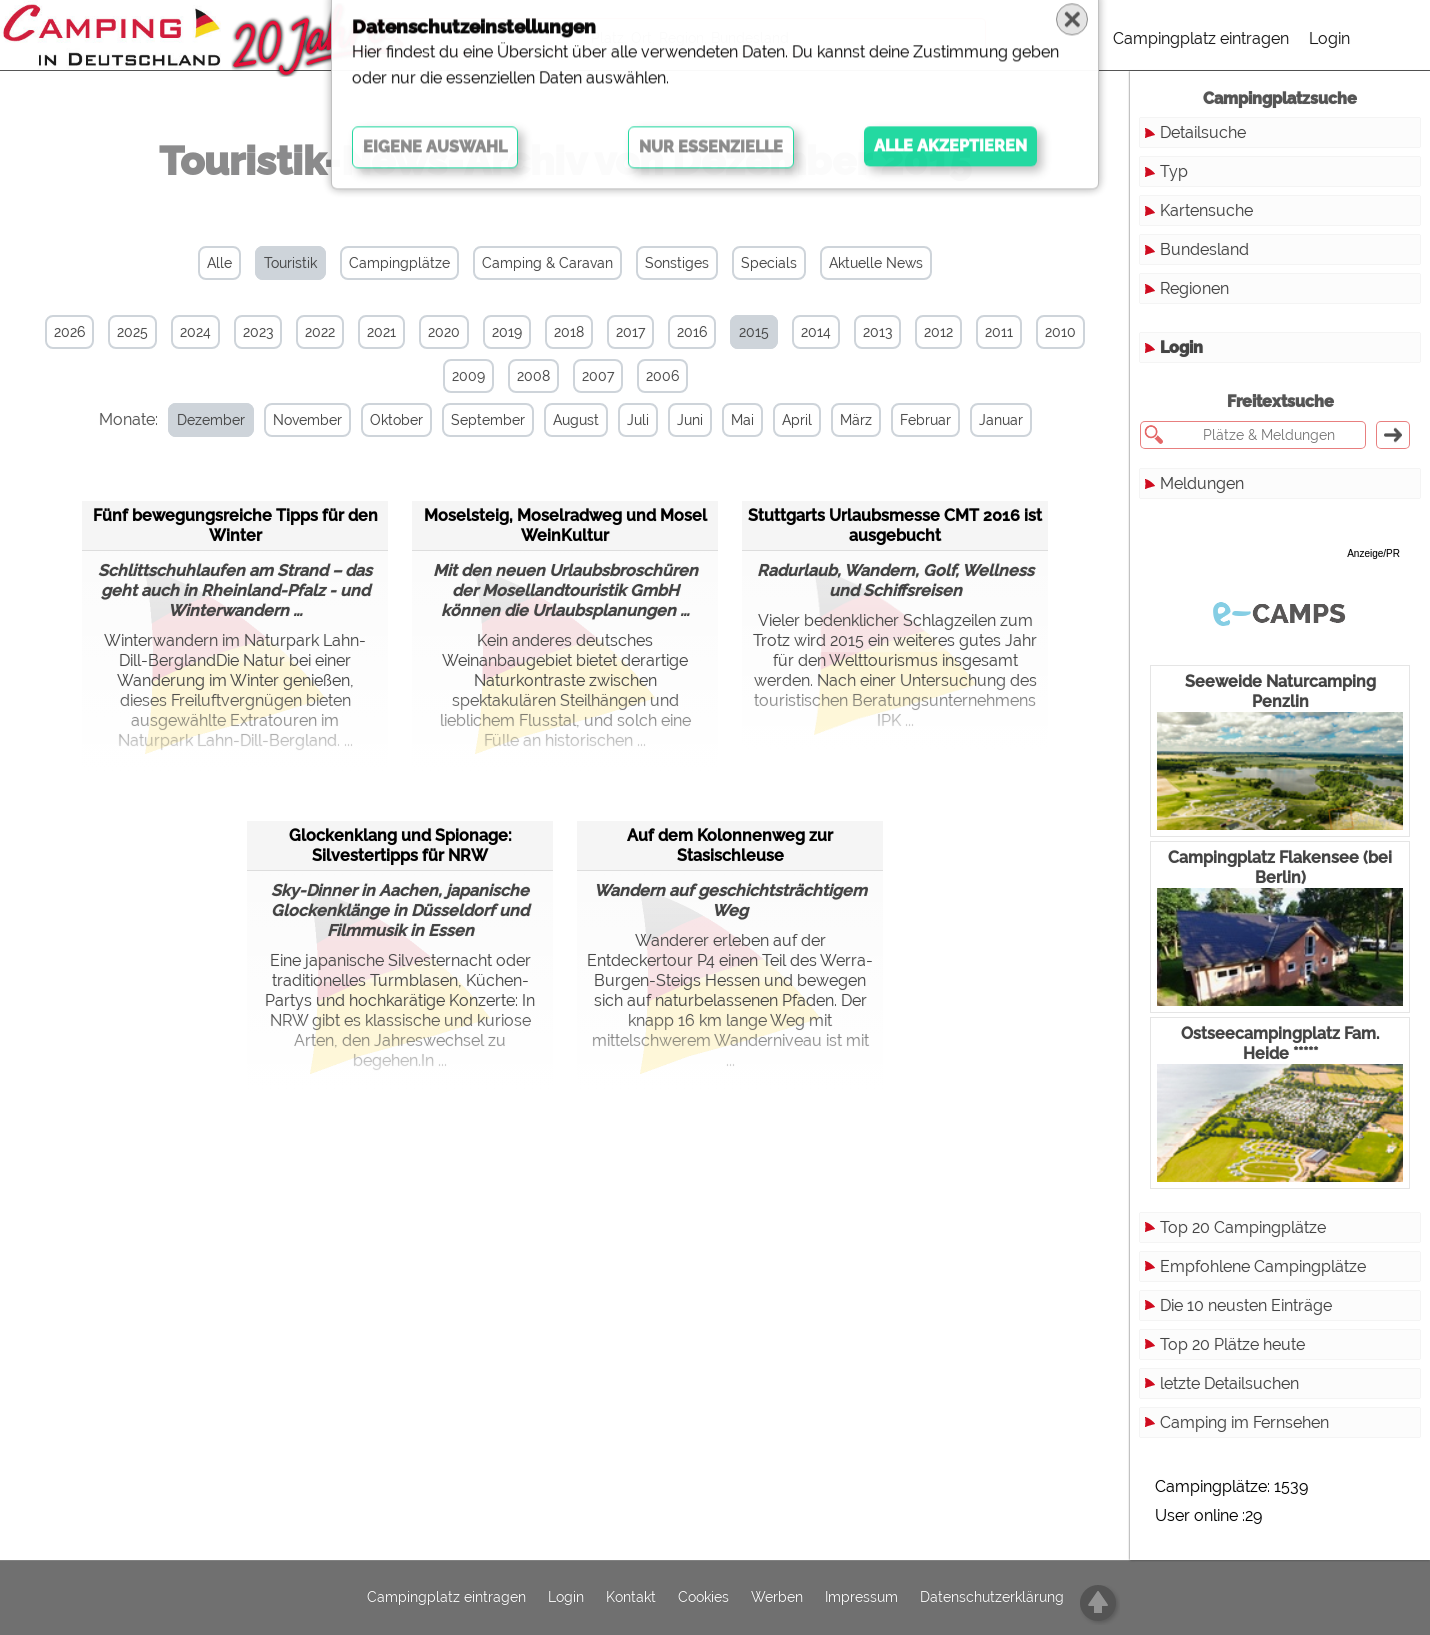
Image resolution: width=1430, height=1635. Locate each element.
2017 (630, 332)
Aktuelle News (876, 263)
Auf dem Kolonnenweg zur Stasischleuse (730, 843)
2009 (468, 376)
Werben (777, 1598)
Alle (219, 263)
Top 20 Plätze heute (1232, 1344)
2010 (1060, 332)
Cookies (703, 1598)
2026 (69, 332)
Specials (769, 263)
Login (1329, 38)
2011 (999, 332)
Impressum (861, 1598)
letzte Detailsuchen (1229, 1383)
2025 (132, 332)
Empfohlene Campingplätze (1263, 1266)
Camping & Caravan (547, 263)
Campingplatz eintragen (1201, 38)
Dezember (196, 420)
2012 (938, 332)
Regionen (1194, 288)
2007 (598, 376)
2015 (754, 332)
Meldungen (1202, 483)
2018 (569, 332)
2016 (692, 332)
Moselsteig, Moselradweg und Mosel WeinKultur (565, 523)
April (782, 420)
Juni (675, 420)
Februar (910, 420)
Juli (623, 420)
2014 (816, 332)
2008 (533, 376)
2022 (320, 332)
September (473, 420)
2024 (195, 332)
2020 (444, 332)
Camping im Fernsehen (1244, 1422)
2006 (662, 376)
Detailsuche (1203, 132)
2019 (507, 332)
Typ (1174, 171)
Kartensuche (1206, 210)
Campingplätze (399, 263)
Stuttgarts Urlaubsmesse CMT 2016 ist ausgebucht (895, 523)
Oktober (381, 420)
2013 (877, 332)
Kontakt (631, 1598)
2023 (258, 332)
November (292, 420)
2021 (381, 332)
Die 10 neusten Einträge (1246, 1305)
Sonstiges (677, 263)
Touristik (290, 263)
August (561, 420)
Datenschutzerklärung (992, 1598)
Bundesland (1204, 249)
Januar (986, 420)
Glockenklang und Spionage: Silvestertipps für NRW (400, 843)
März (841, 420)
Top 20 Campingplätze (1243, 1227)
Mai (727, 420)
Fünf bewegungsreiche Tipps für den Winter (235, 523)
